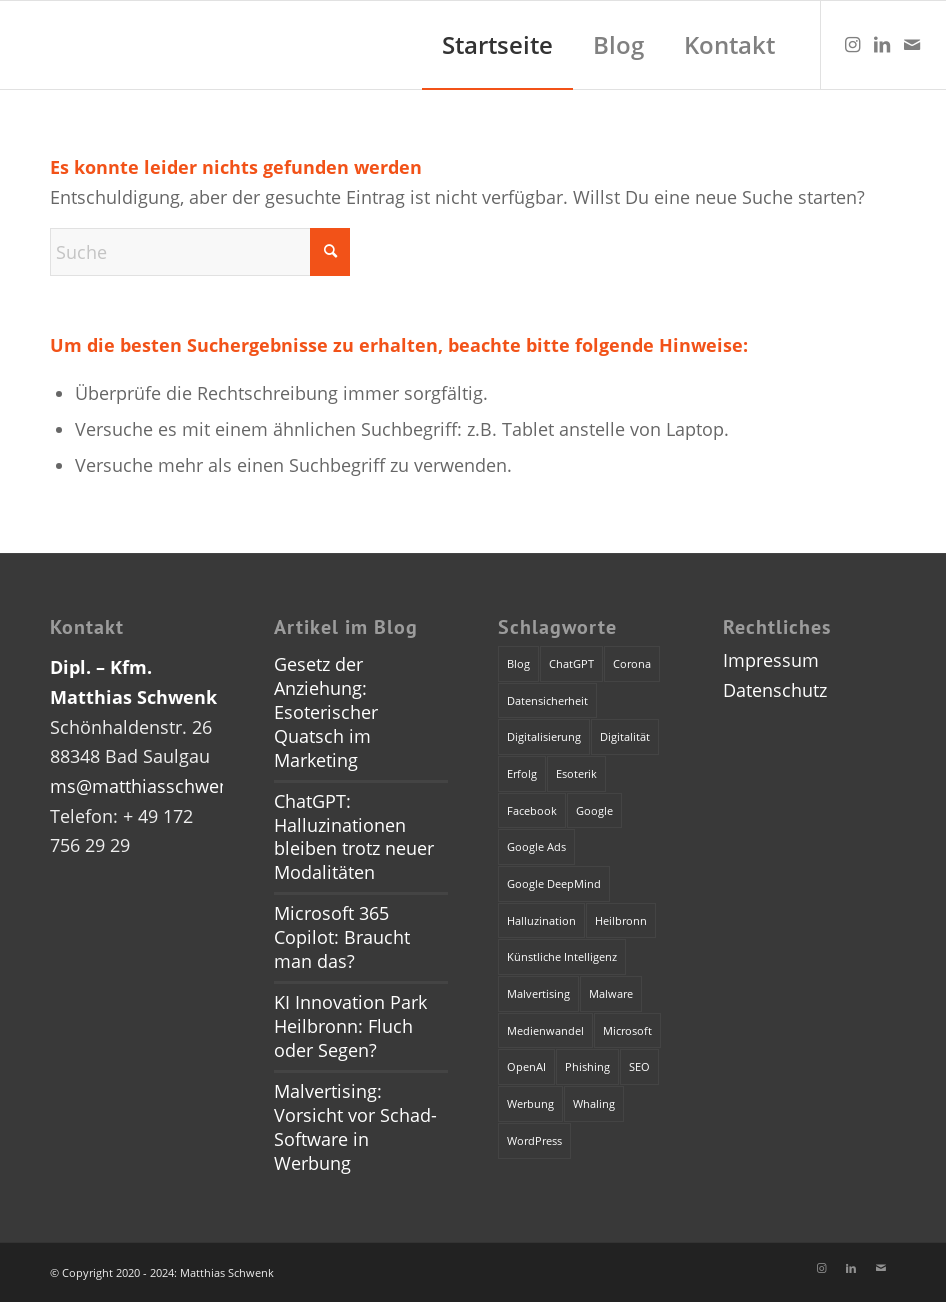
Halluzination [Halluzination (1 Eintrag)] (541, 920)
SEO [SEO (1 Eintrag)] (639, 1066)
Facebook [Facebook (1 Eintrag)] (532, 810)
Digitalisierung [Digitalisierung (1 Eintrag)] (544, 736)
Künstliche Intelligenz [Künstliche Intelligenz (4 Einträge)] (562, 956)
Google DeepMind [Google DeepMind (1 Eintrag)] (554, 883)
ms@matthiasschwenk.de (157, 786)
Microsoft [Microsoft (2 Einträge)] (627, 1030)
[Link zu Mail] (912, 44)
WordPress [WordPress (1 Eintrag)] (534, 1140)
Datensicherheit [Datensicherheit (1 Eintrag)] (547, 700)
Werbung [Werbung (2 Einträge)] (530, 1103)
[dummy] (19, 45)
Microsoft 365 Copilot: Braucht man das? (342, 937)
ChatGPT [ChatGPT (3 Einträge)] (571, 663)
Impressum (771, 660)
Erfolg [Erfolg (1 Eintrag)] (522, 773)
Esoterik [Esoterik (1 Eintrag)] (576, 773)
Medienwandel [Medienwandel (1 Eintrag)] (545, 1030)
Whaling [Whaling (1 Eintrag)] (594, 1103)
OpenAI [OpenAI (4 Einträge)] (526, 1066)
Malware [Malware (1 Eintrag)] (611, 993)
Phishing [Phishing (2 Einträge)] (587, 1066)
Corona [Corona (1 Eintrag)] (632, 663)
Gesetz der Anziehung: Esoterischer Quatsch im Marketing (326, 712)
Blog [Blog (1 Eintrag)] (518, 663)
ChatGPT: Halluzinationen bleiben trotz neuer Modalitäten (354, 837)
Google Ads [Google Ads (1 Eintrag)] (536, 846)
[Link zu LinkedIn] (882, 44)
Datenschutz (775, 690)
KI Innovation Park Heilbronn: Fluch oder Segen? (350, 1026)
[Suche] (200, 252)
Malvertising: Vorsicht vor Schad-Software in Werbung (355, 1127)
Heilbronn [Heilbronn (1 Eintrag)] (621, 920)
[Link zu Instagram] (852, 44)
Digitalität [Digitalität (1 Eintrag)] (625, 736)
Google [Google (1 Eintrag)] (594, 810)
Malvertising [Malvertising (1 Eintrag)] (538, 993)
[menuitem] (497, 45)
